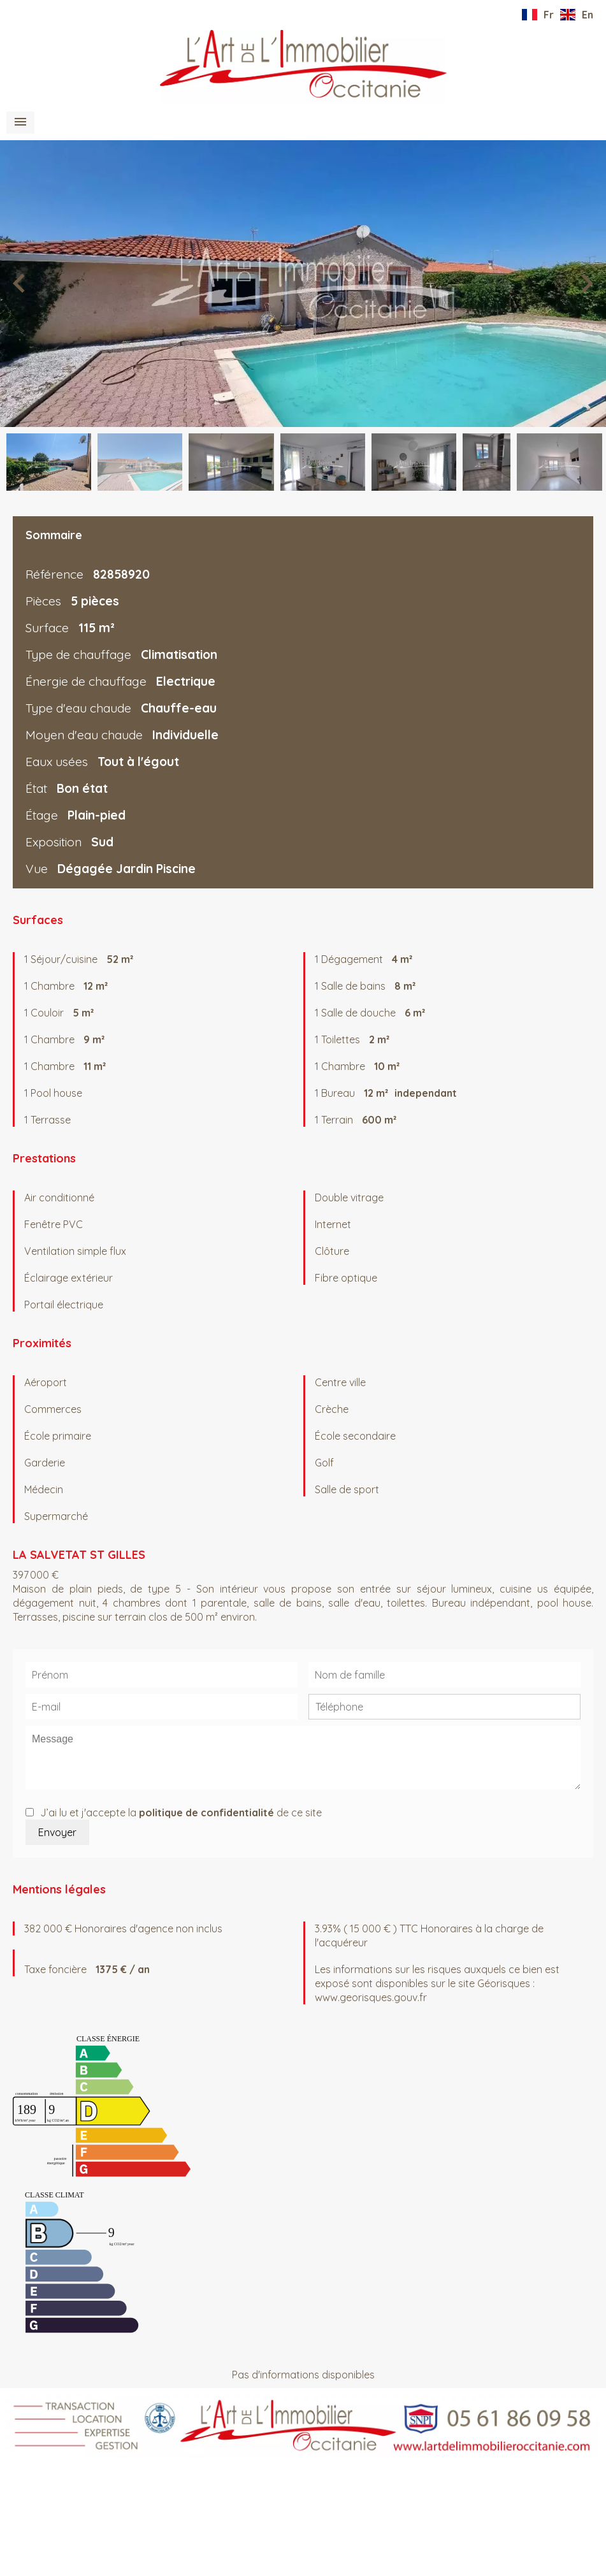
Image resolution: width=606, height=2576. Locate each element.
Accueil (303, 67)
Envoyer (57, 1832)
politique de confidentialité (206, 1812)
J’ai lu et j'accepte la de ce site (181, 1812)
